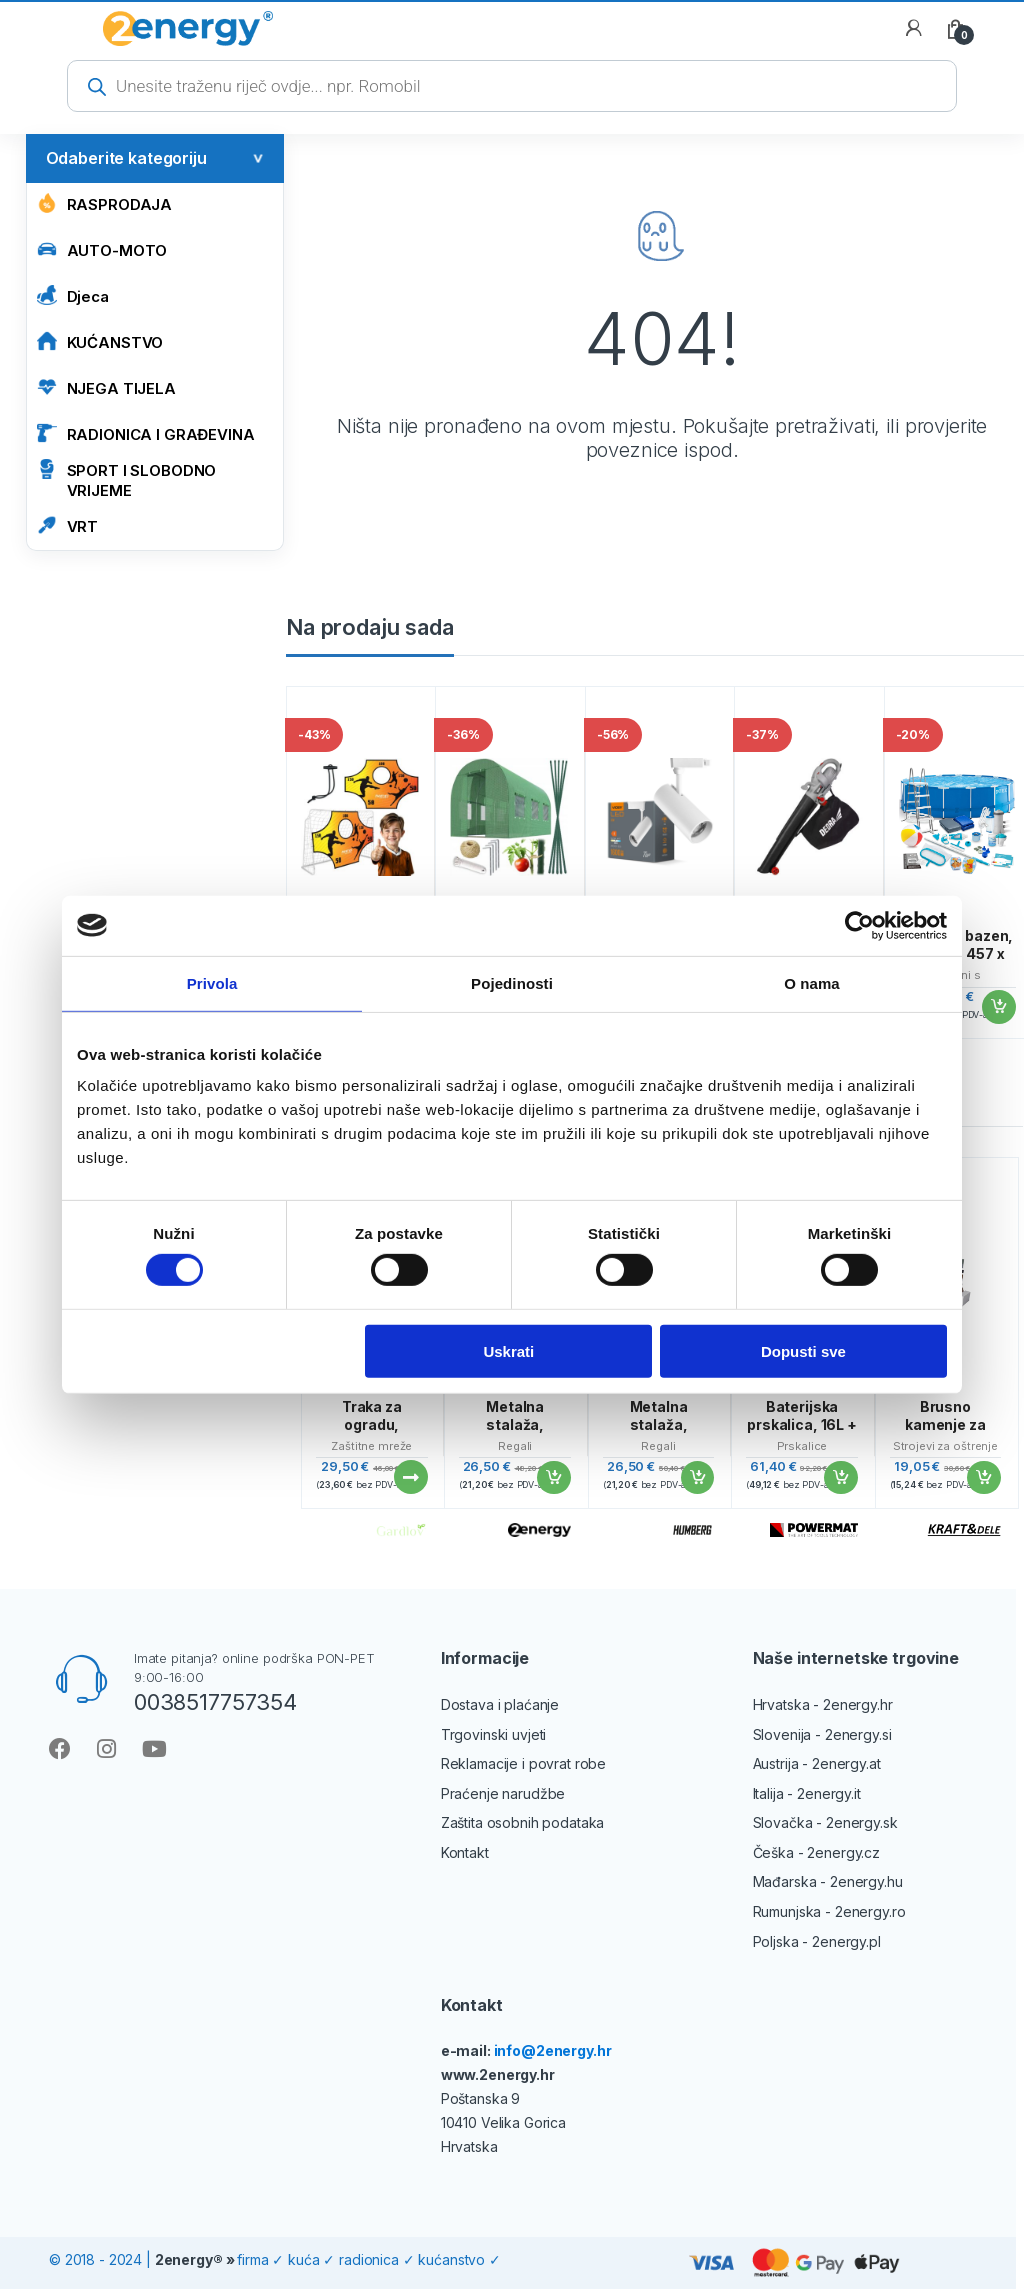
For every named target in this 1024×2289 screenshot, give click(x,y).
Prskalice (802, 1446)
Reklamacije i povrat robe (524, 1763)
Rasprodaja (105, 203)
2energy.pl (846, 1941)
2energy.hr (858, 1704)
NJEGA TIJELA (106, 387)
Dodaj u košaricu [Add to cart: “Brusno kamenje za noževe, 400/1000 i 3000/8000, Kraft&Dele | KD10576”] (983, 1478)
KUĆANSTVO (100, 341)
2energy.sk (862, 1822)
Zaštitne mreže (371, 1446)
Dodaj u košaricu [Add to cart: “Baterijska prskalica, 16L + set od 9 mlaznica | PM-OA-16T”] (840, 1478)
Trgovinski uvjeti (494, 1734)
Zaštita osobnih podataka (523, 1822)
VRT (68, 525)
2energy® (189, 2259)
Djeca (73, 295)
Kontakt (465, 1852)
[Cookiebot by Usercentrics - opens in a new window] (859, 925)
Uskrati (508, 1350)
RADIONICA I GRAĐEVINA (146, 433)
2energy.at (846, 1763)
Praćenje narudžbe (503, 1793)
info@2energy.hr (553, 2050)
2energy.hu (866, 1881)
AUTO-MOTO (102, 249)
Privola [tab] (212, 982)
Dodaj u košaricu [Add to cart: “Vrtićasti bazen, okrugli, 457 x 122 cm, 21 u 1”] (998, 1007)
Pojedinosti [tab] (512, 982)
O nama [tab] (812, 982)
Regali (515, 1446)
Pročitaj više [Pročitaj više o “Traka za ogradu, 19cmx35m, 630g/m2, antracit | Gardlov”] (410, 1477)
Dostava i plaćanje (500, 1704)
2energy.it (829, 1793)
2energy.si (858, 1734)
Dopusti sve (803, 1350)
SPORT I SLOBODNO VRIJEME (127, 479)
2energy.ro (870, 1911)
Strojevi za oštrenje (945, 1446)
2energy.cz (843, 1852)
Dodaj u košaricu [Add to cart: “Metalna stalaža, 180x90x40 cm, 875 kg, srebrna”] (553, 1478)
